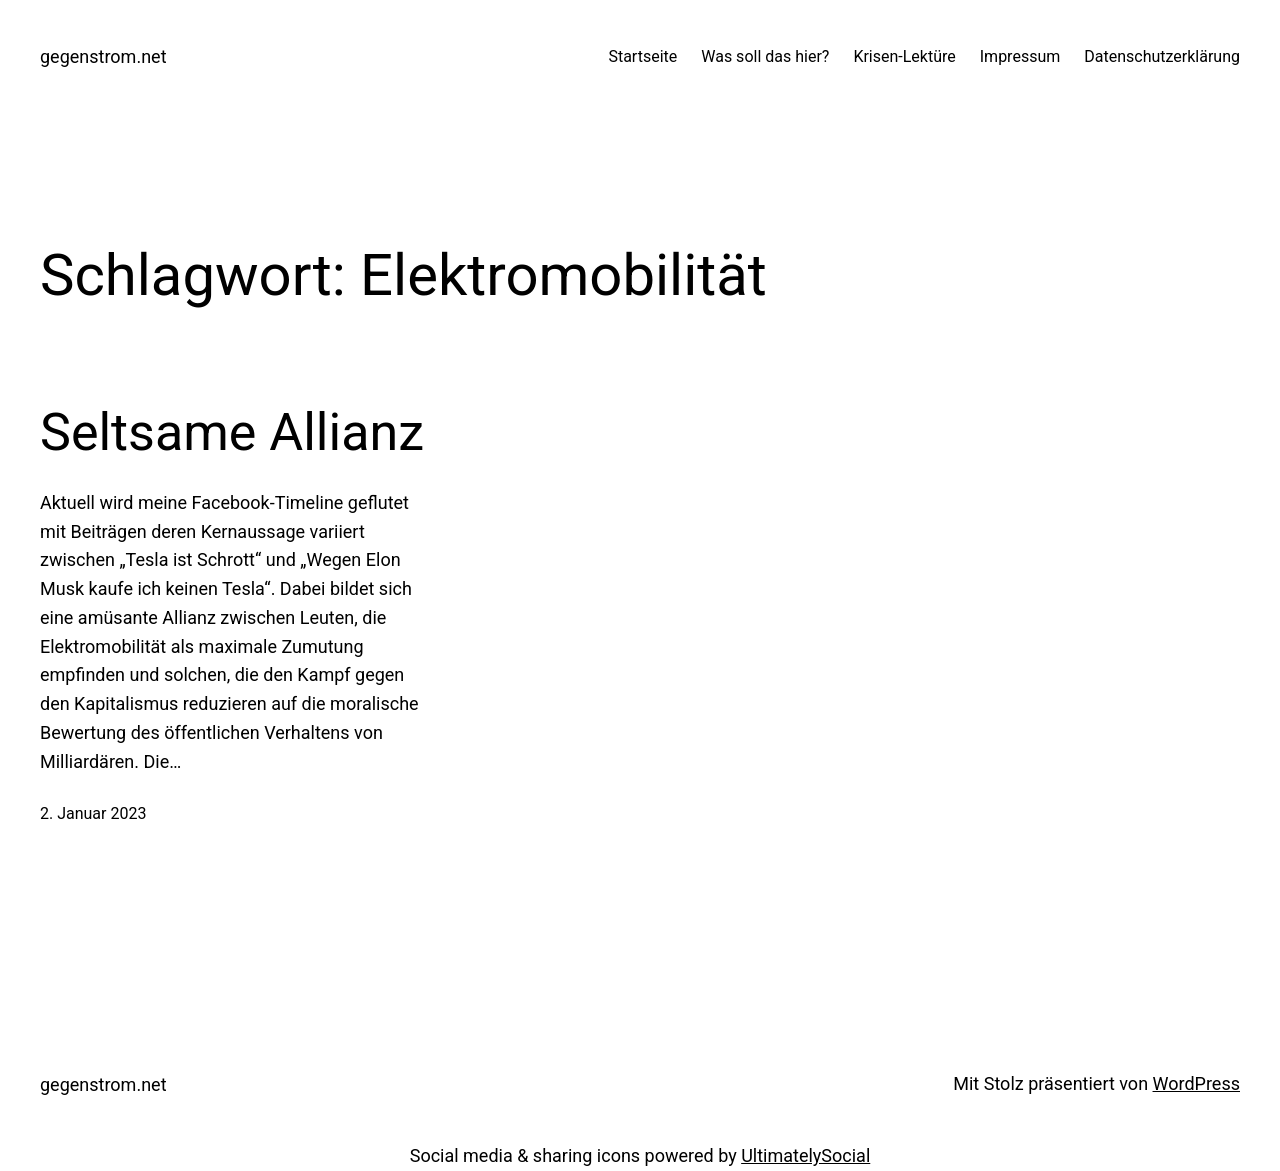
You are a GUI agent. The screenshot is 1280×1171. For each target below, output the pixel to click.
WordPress (1196, 1083)
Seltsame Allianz (232, 432)
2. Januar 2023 (93, 813)
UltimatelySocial (805, 1155)
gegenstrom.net (103, 56)
